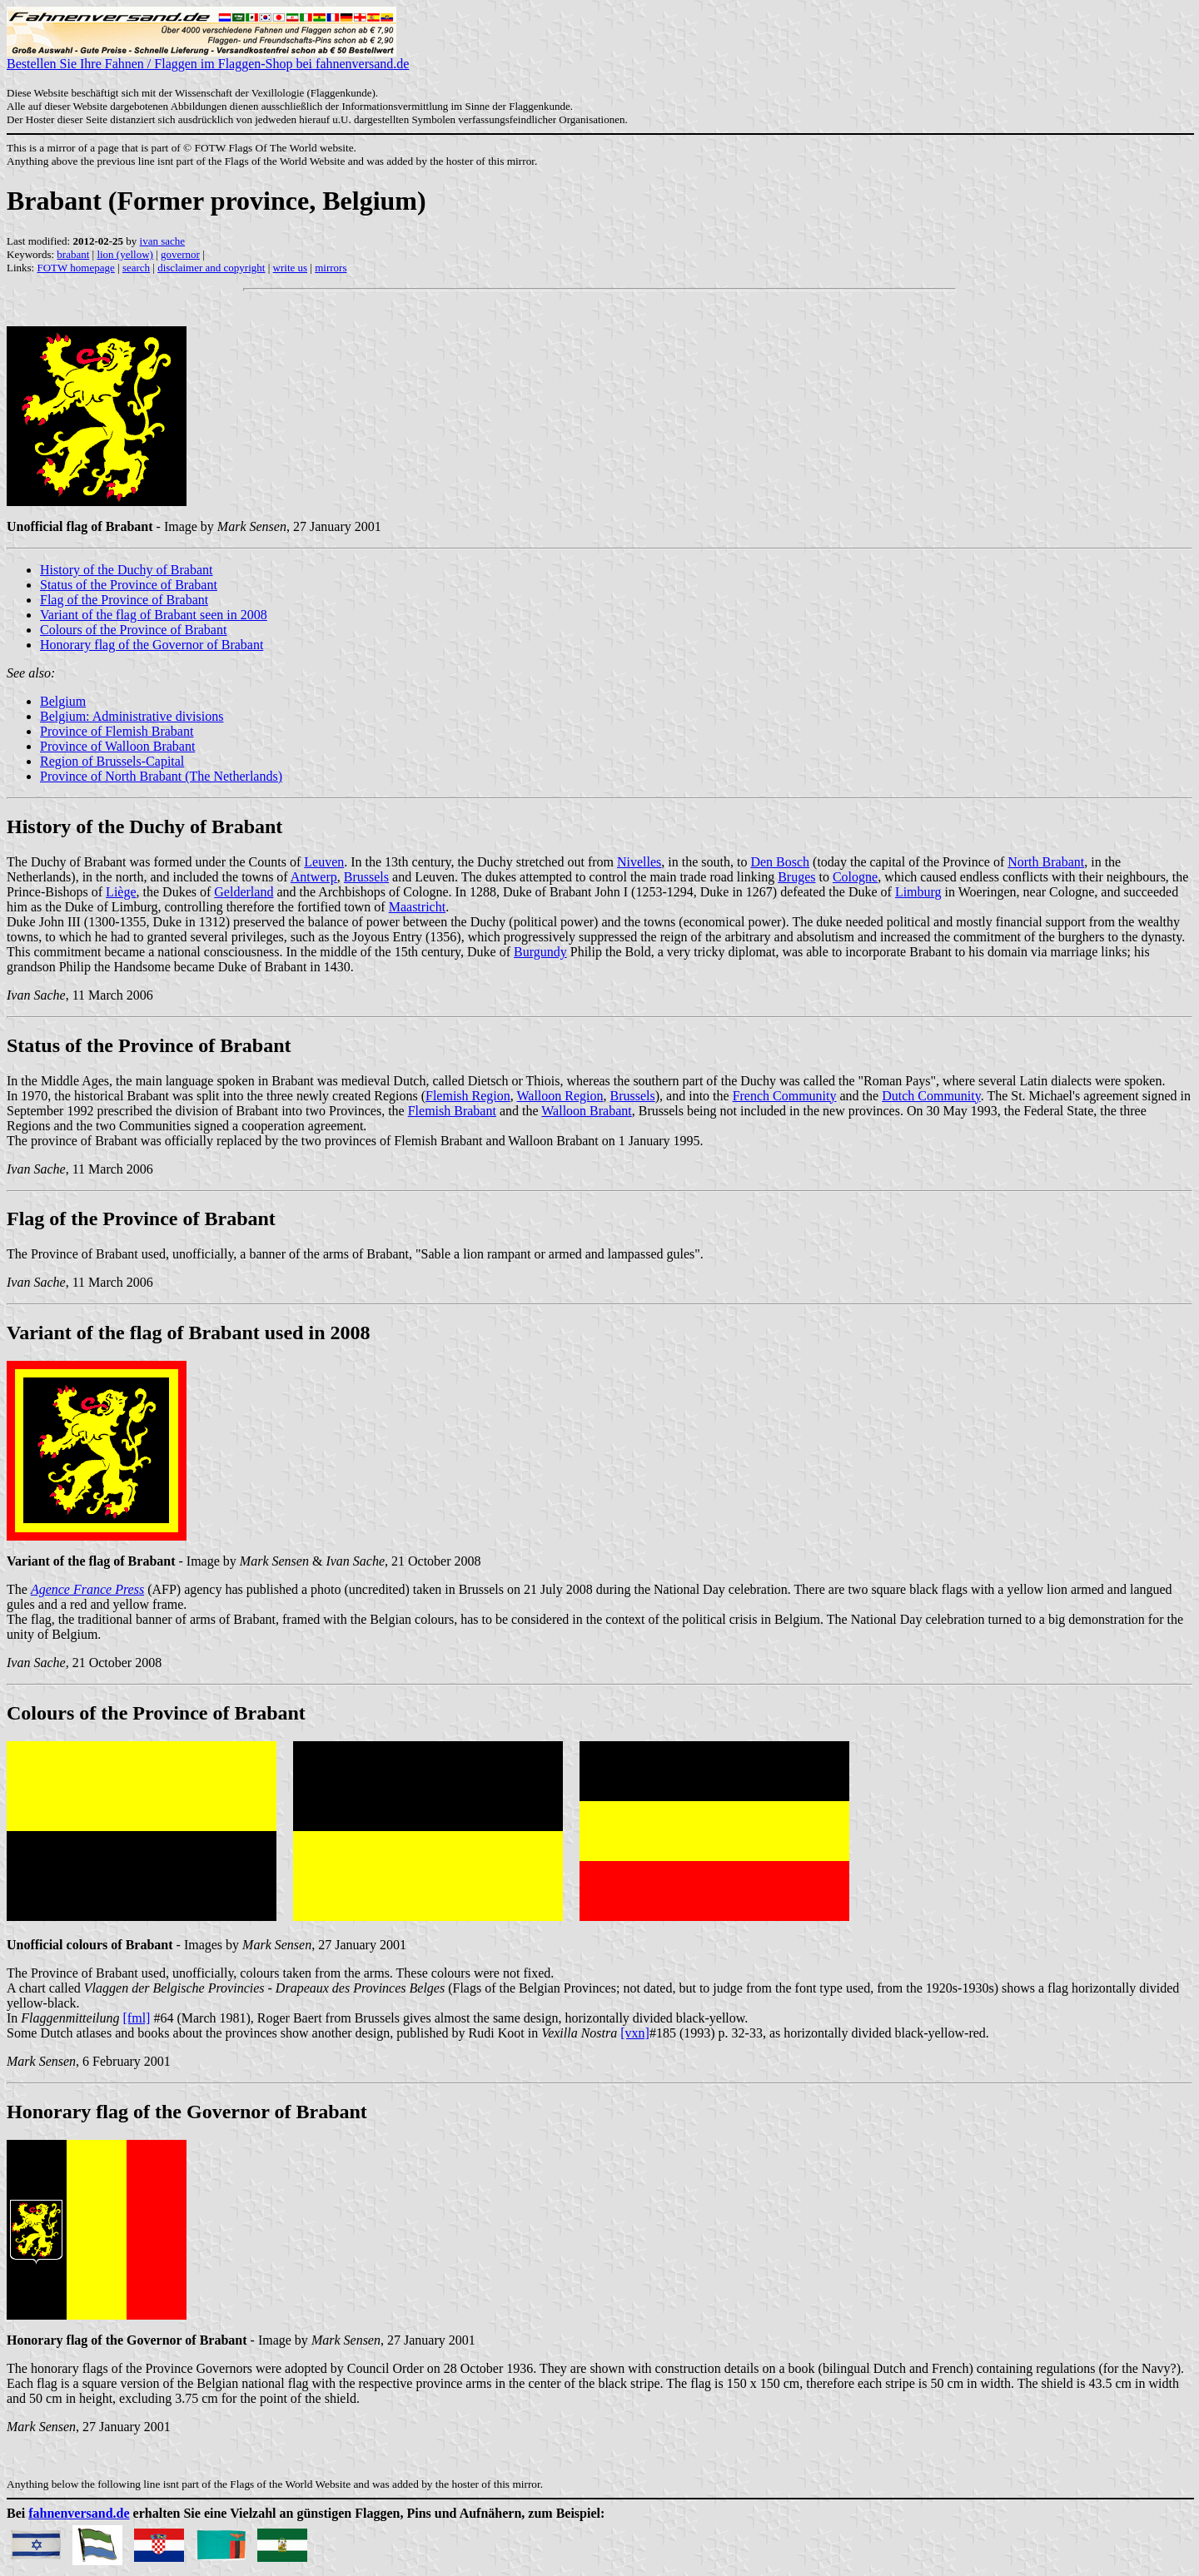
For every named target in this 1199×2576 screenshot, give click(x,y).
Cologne (855, 877)
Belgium (63, 701)
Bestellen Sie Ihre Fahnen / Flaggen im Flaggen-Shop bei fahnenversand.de (208, 58)
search (136, 267)
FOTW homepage (75, 267)
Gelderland (243, 892)
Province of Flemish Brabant (116, 731)
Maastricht (417, 907)
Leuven (324, 862)
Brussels (366, 877)
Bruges (796, 877)
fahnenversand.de (78, 2513)
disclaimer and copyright (211, 267)
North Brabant (1045, 862)
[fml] (137, 2018)
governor (180, 254)
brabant (73, 254)
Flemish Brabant (452, 1111)
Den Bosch (779, 862)
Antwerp (314, 877)
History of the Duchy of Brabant (126, 570)
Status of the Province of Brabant (128, 585)
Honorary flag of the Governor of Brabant (151, 645)
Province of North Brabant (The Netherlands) (161, 776)
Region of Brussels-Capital (112, 761)
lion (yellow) (125, 254)
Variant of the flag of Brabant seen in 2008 (153, 615)
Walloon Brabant (586, 1111)
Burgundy (540, 952)
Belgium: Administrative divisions (131, 716)
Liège (121, 892)
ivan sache (163, 241)
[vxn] (634, 2033)
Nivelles (639, 862)
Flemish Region (467, 1096)
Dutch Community (931, 1096)
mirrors (330, 267)
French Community (785, 1096)
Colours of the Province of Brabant (133, 630)
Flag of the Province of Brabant (124, 600)
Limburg (918, 892)
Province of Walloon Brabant (117, 746)
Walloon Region (559, 1096)
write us (290, 267)
